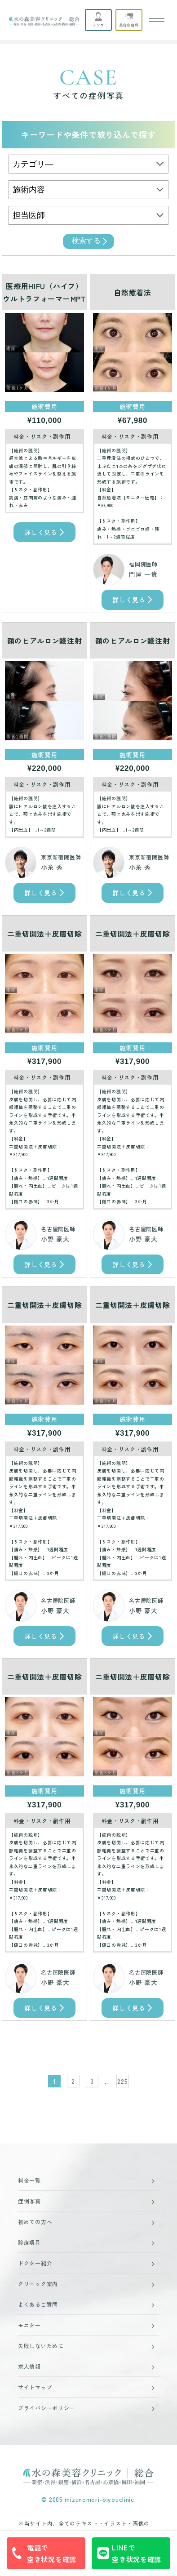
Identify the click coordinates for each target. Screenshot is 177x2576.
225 (122, 2081)
